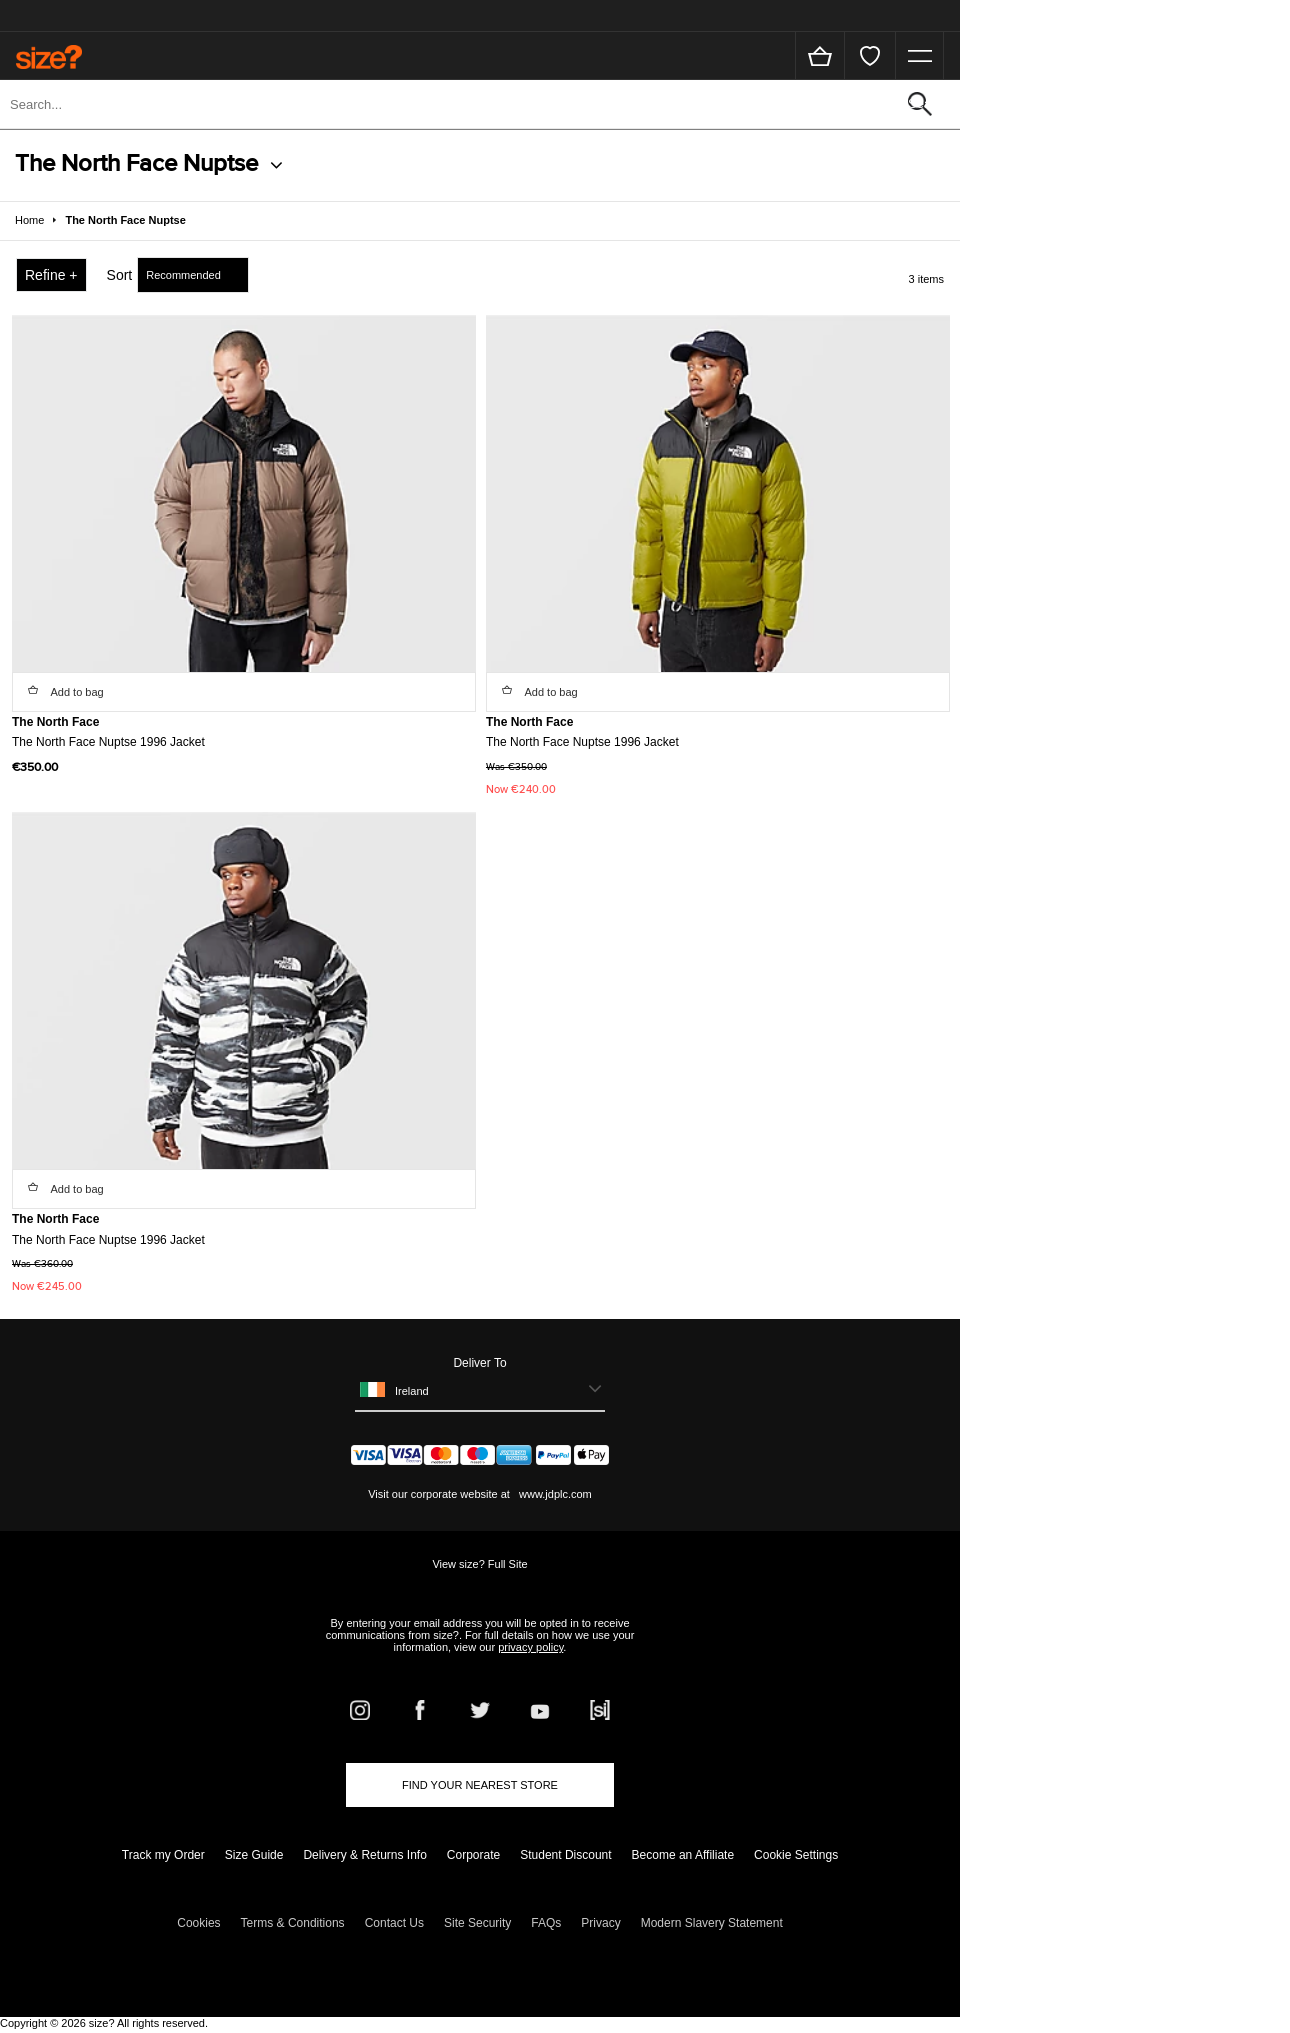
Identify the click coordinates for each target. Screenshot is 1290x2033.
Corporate (473, 1855)
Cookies (198, 1923)
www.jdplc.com (554, 1494)
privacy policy (530, 1647)
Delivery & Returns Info (364, 1855)
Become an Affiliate (683, 1855)
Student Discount (565, 1855)
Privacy (600, 1923)
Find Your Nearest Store (480, 1785)
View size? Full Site (479, 1564)
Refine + (51, 275)
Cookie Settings (796, 1855)
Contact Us (394, 1923)
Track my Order (163, 1855)
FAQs (546, 1923)
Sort (120, 275)
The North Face (55, 722)
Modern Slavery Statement (712, 1923)
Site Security (477, 1923)
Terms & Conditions (293, 1923)
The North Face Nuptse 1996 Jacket (108, 742)
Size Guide (254, 1855)
